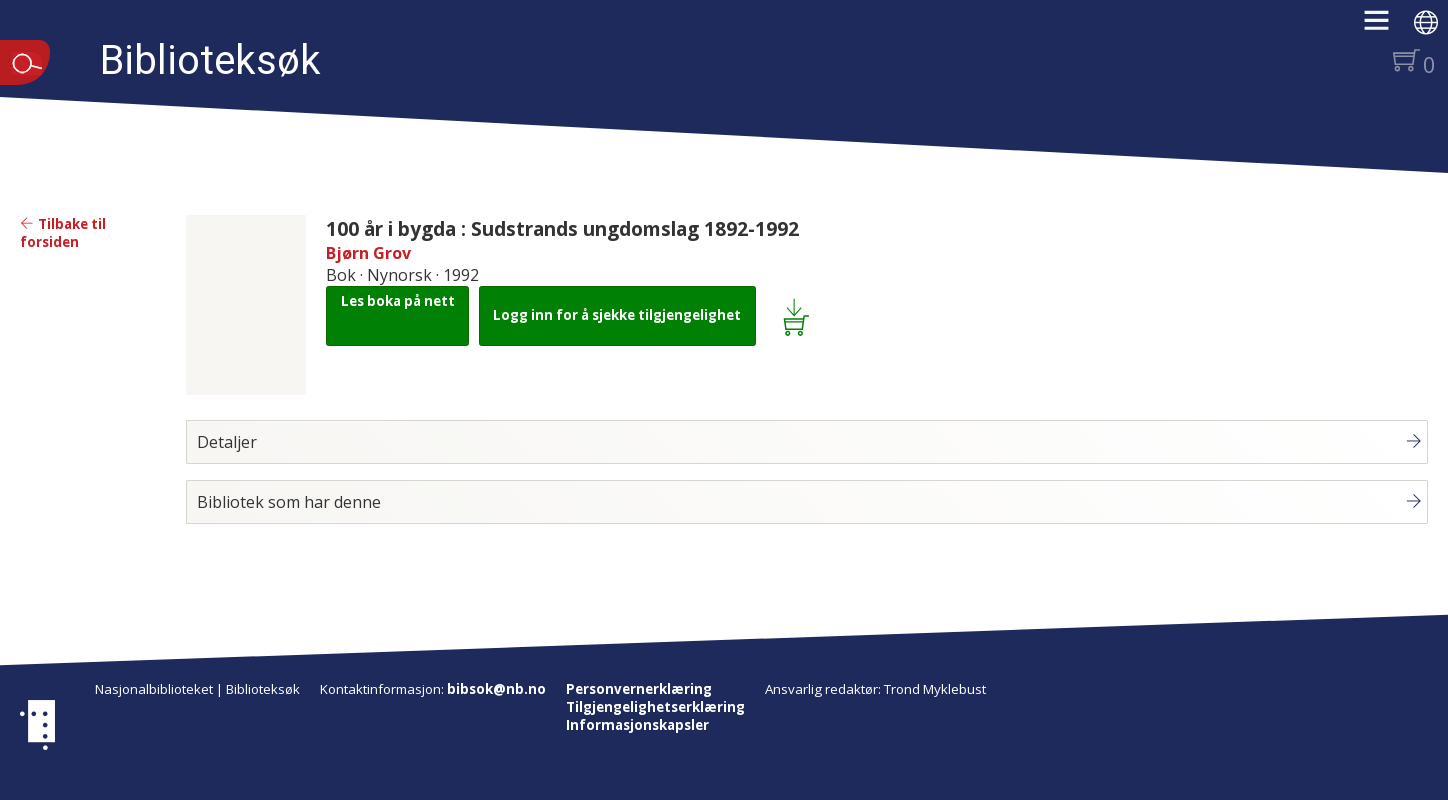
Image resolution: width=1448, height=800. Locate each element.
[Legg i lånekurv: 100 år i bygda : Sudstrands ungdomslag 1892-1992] (799, 316)
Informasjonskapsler (637, 725)
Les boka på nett (398, 301)
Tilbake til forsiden (63, 233)
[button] (1386, 27)
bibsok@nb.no (496, 689)
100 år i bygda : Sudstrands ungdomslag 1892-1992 (562, 228)
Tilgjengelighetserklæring (655, 707)
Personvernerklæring (639, 689)
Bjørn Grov (368, 253)
